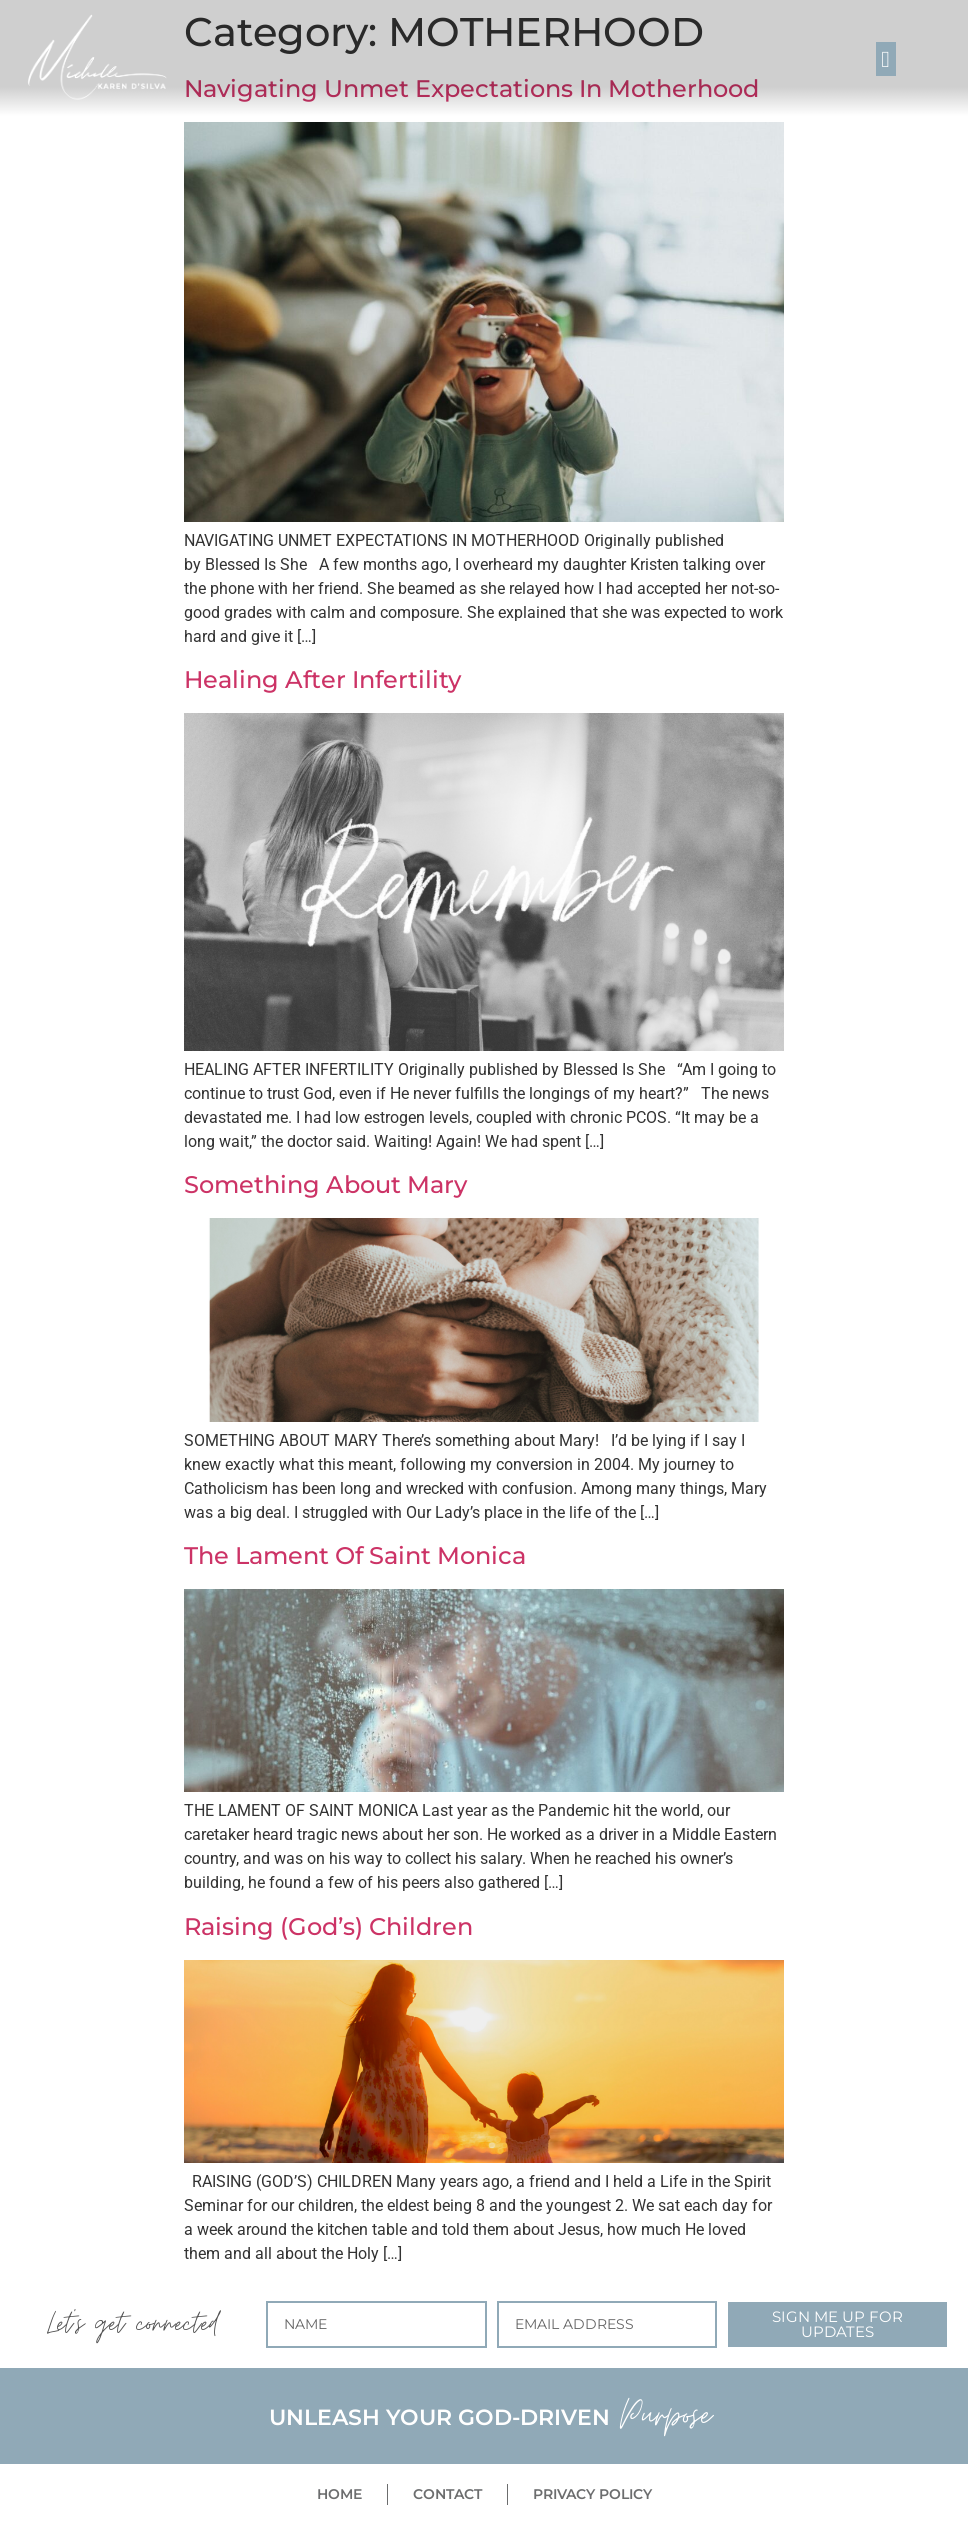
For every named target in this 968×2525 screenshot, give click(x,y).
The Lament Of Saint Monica (355, 1555)
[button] (886, 59)
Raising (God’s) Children (328, 1926)
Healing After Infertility (322, 679)
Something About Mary (325, 1184)
